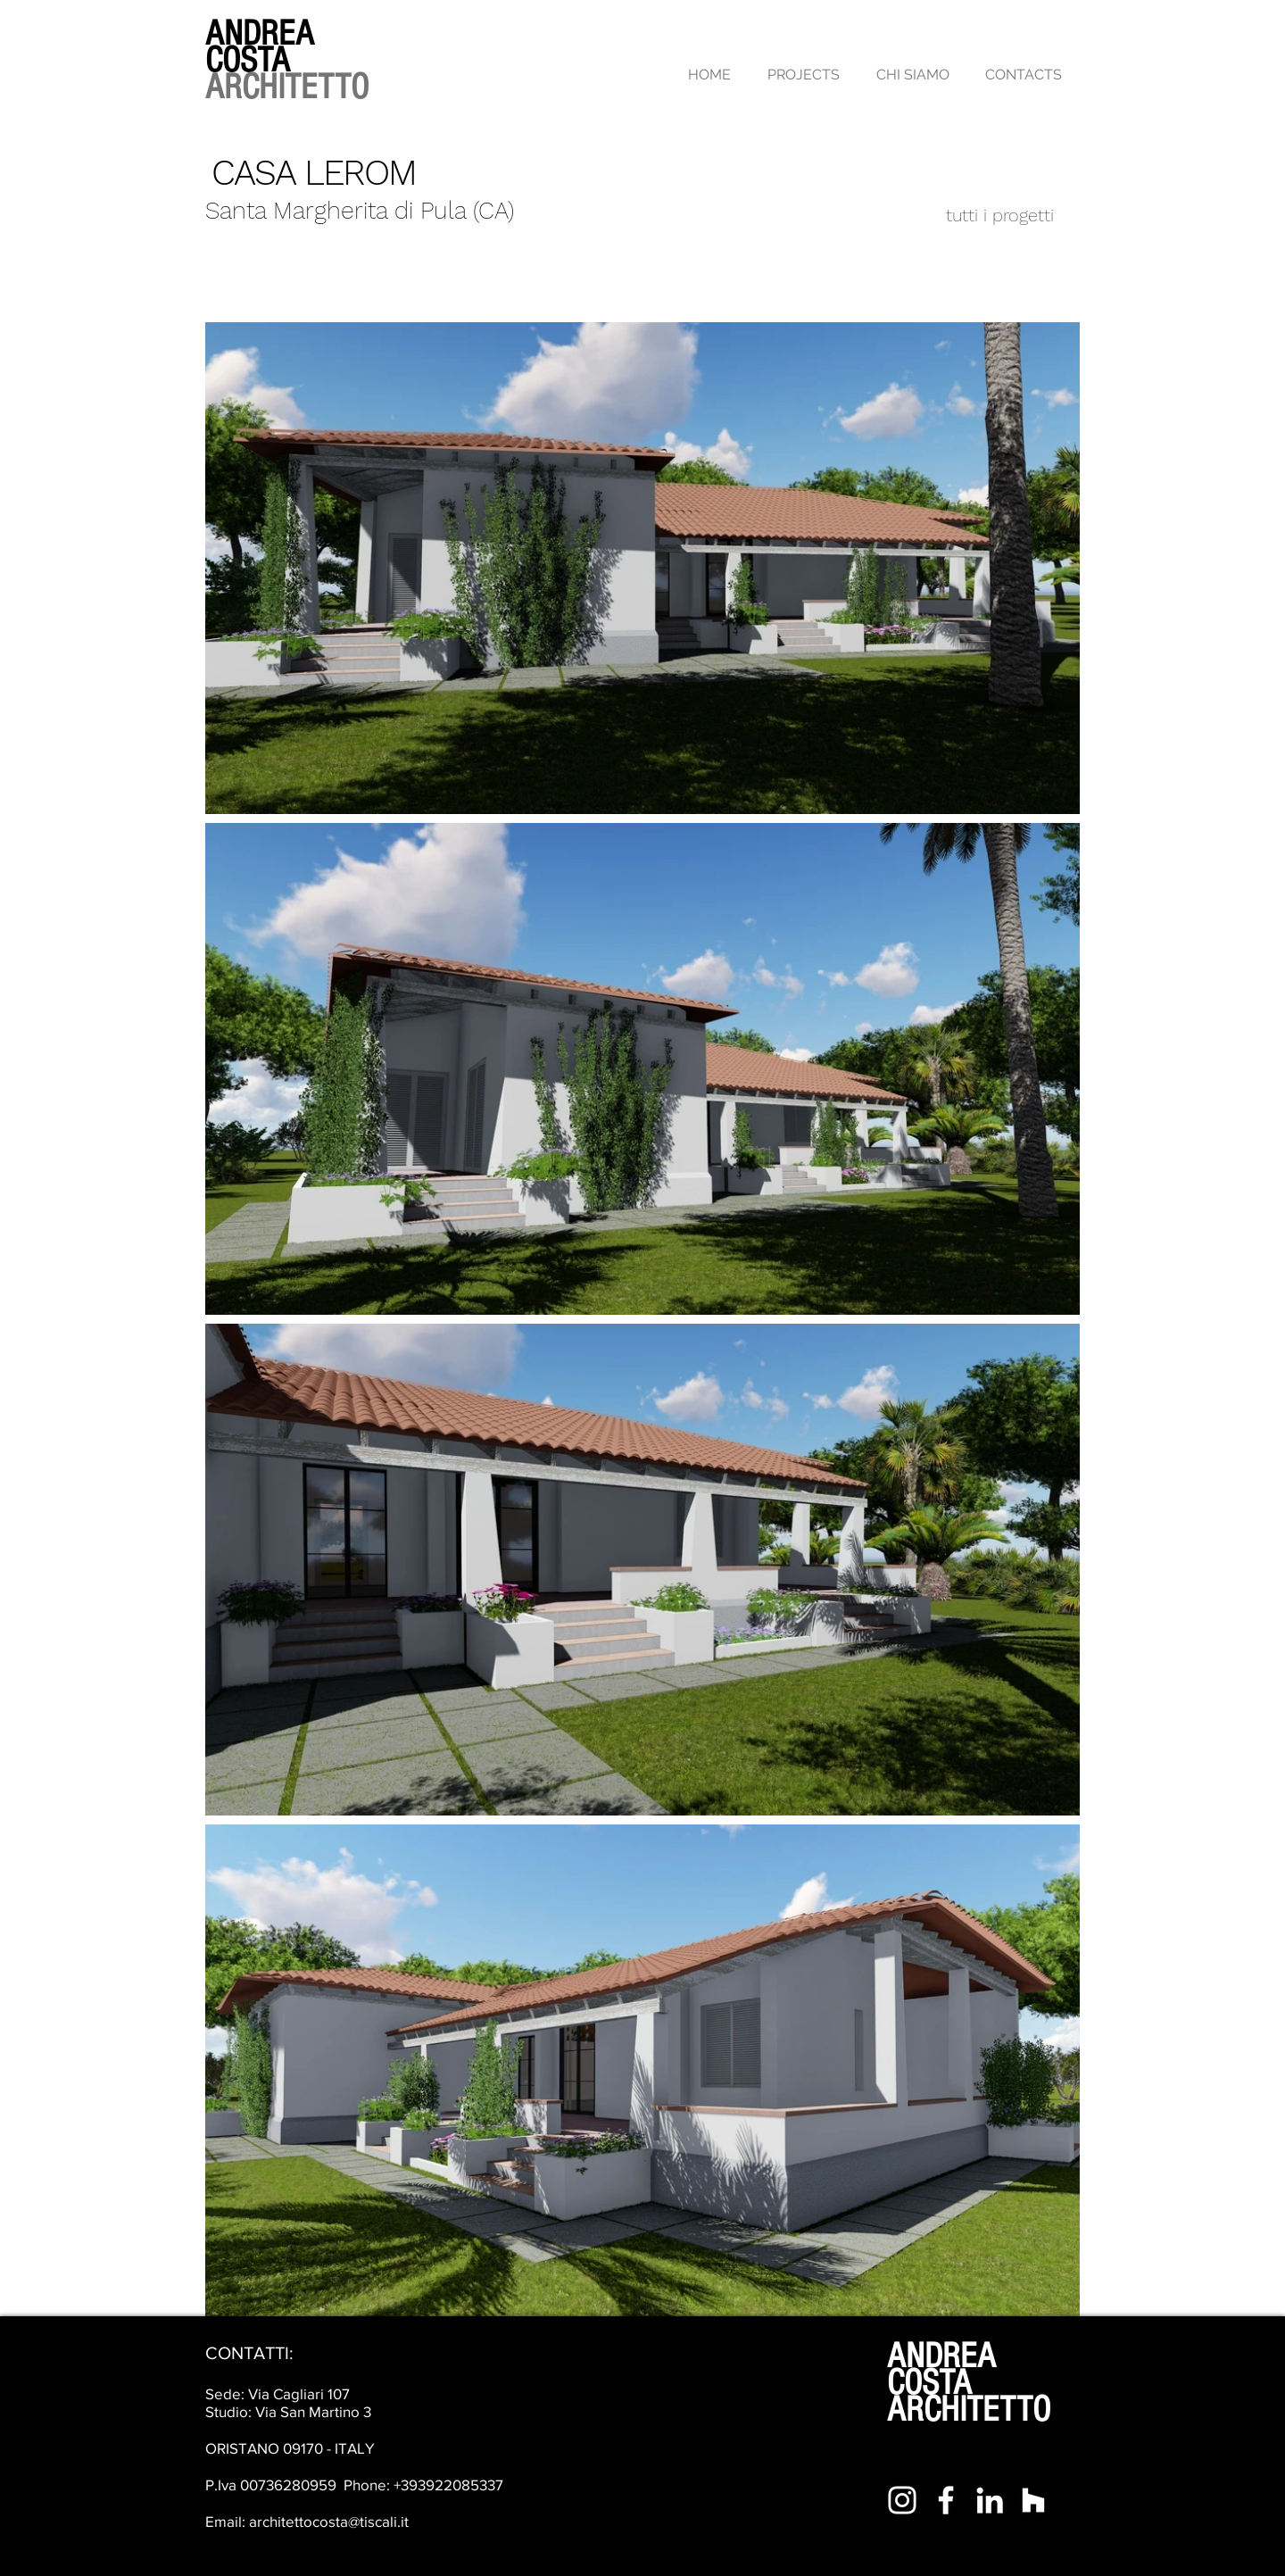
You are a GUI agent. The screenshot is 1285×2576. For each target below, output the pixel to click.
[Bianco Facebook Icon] (946, 2500)
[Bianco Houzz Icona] (1033, 2500)
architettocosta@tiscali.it (329, 2521)
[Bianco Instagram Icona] (902, 2500)
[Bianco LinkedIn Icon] (989, 2500)
